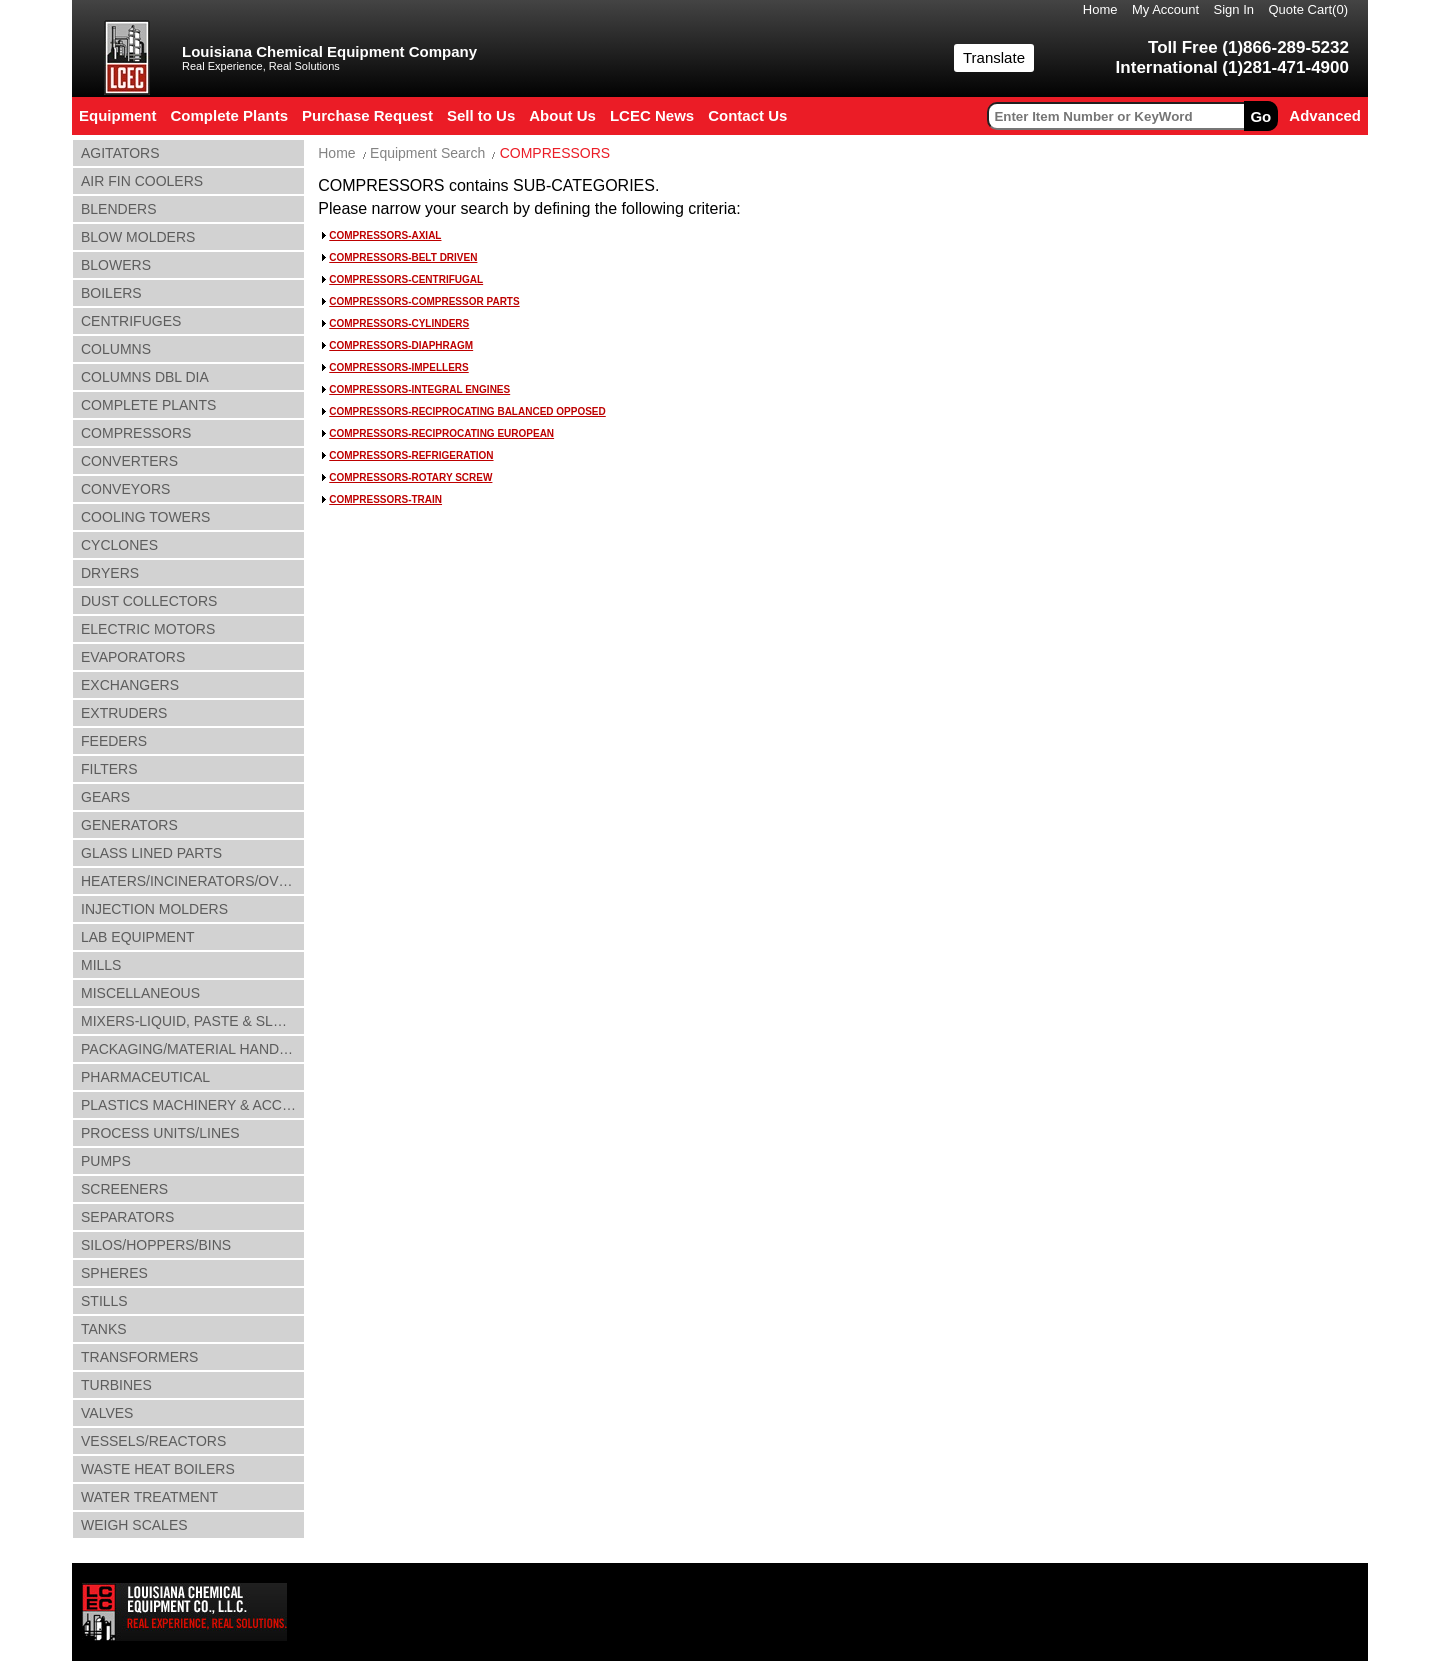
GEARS (105, 797)
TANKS (104, 1329)
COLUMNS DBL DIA (145, 377)
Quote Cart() (1309, 9)
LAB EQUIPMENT (138, 937)
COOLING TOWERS (145, 517)
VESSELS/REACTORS (153, 1441)
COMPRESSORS (136, 433)
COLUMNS (116, 349)
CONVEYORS (125, 489)
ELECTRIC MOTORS (148, 629)
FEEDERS (114, 741)
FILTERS (109, 769)
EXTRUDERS (124, 713)
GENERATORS (129, 825)
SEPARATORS (127, 1217)
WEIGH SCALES (134, 1525)
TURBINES (116, 1385)
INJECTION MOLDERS (154, 909)
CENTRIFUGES (131, 321)
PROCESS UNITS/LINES (160, 1133)
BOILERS (111, 293)
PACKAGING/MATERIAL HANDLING (193, 1049)
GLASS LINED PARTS (151, 853)
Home (1100, 9)
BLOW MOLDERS (138, 237)
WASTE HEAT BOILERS (158, 1469)
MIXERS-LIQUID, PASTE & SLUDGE (193, 1021)
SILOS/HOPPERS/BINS (156, 1245)
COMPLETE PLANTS (148, 405)
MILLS (101, 965)
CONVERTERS (129, 461)
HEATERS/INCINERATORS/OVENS (193, 881)
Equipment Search (427, 153)
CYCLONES (119, 545)
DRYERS (110, 573)
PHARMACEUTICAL (145, 1077)
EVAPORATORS (133, 657)
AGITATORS (120, 153)
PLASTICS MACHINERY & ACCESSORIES (193, 1105)
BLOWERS (116, 265)
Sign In (1234, 9)
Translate (994, 57)
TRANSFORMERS (139, 1357)
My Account (1165, 9)
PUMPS (106, 1161)
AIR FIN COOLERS (142, 181)
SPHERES (114, 1273)
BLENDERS (118, 209)
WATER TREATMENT (149, 1497)
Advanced (1325, 115)
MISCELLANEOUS (140, 993)
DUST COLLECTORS (149, 601)
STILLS (104, 1301)
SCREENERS (124, 1189)
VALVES (107, 1413)
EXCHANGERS (130, 685)
